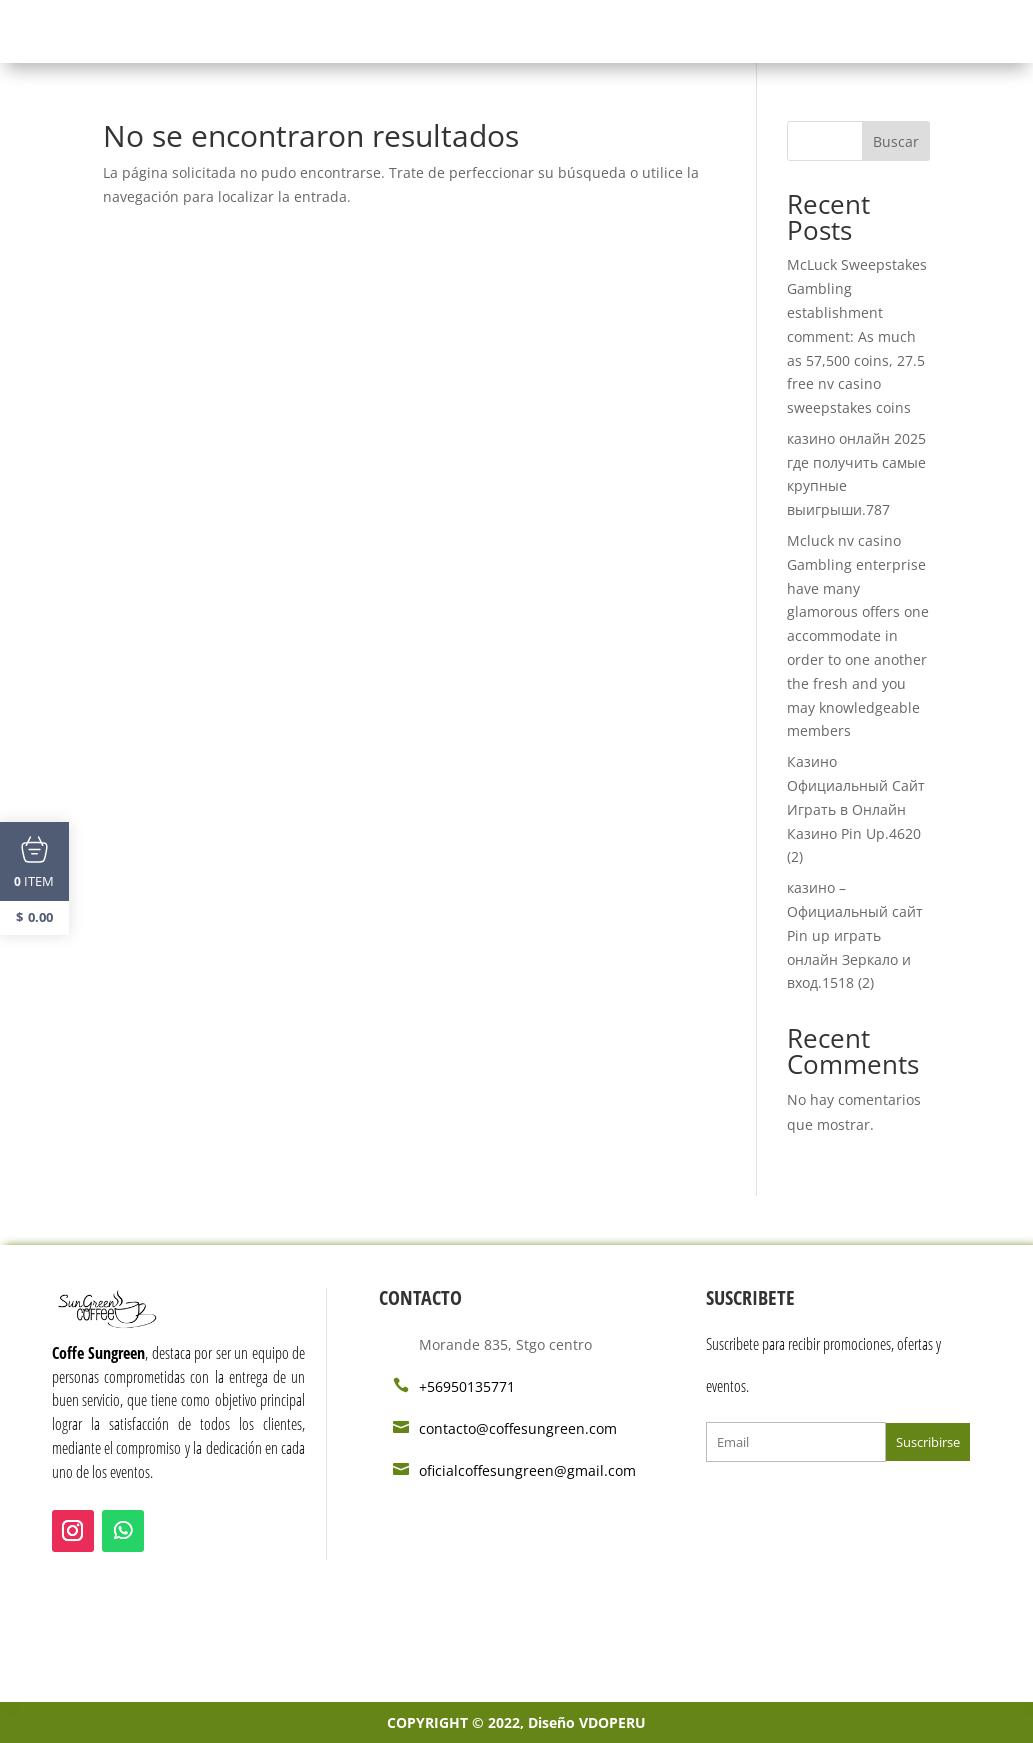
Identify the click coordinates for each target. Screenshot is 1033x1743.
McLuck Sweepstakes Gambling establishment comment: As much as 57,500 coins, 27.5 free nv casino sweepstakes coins (857, 336)
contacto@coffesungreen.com (518, 1428)
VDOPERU (612, 1722)
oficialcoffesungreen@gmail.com (527, 1470)
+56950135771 (467, 1386)
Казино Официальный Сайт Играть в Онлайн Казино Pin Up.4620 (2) (856, 809)
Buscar (896, 141)
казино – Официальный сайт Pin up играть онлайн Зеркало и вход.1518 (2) (855, 935)
